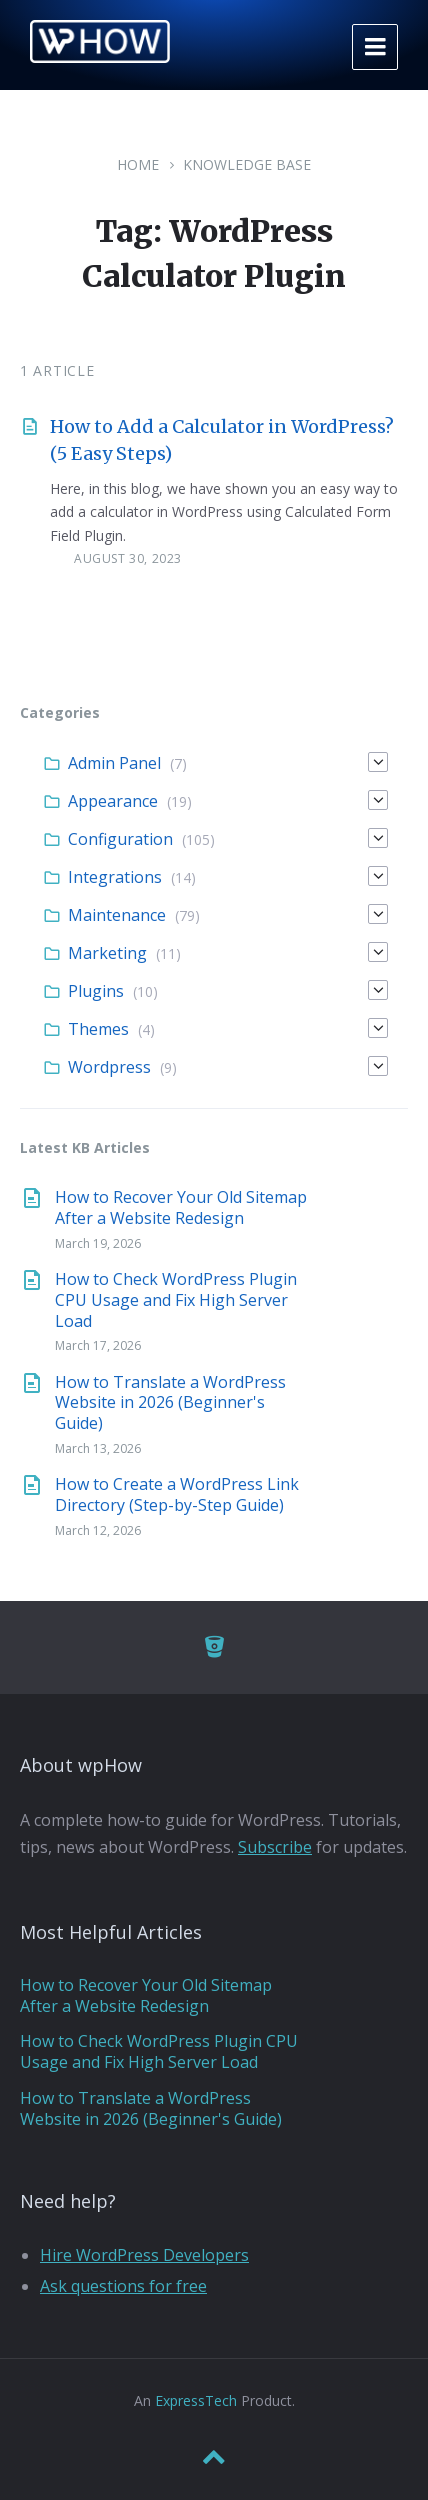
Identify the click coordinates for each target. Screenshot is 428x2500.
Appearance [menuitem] (113, 801)
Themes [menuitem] (98, 1029)
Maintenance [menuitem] (117, 915)
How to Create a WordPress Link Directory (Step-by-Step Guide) (177, 1494)
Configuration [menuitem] (120, 839)
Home (138, 164)
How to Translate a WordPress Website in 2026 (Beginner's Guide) (170, 1403)
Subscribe (275, 1847)
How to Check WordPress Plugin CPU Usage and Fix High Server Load (176, 1300)
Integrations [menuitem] (115, 877)
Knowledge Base (247, 164)
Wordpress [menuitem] (109, 1067)
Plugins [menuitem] (96, 991)
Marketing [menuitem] (107, 953)
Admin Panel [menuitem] (114, 763)
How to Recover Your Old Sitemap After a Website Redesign (181, 1207)
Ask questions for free (123, 2286)
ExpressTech (196, 2400)
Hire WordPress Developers (144, 2255)
